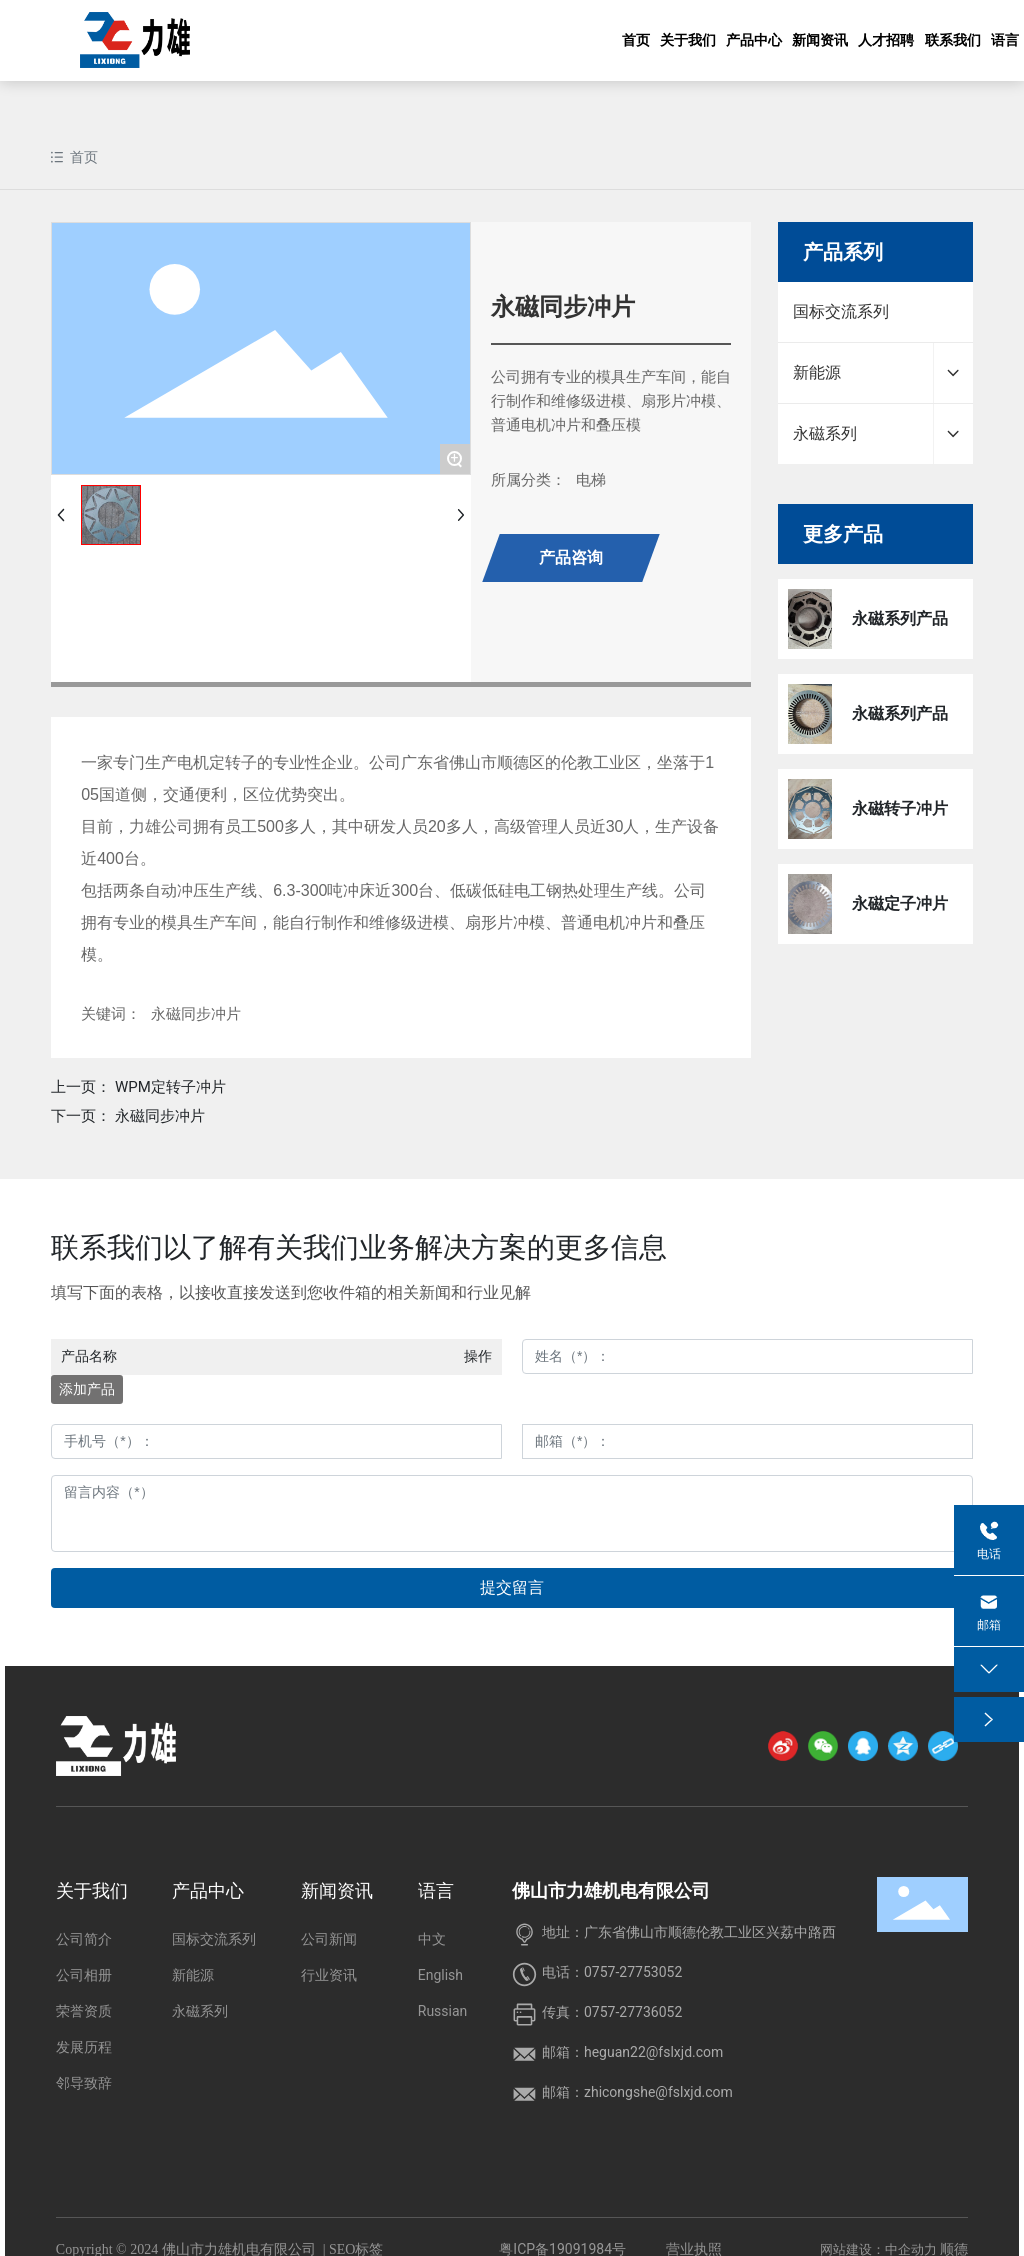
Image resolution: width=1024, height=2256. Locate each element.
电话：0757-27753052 (612, 1972)
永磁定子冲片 (900, 903)
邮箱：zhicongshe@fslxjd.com (637, 2092)
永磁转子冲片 (900, 808)
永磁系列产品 (900, 618)
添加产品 (87, 1389)
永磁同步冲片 (160, 1116)
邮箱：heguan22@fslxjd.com (632, 2052)
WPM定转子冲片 (170, 1087)
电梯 (591, 480)
